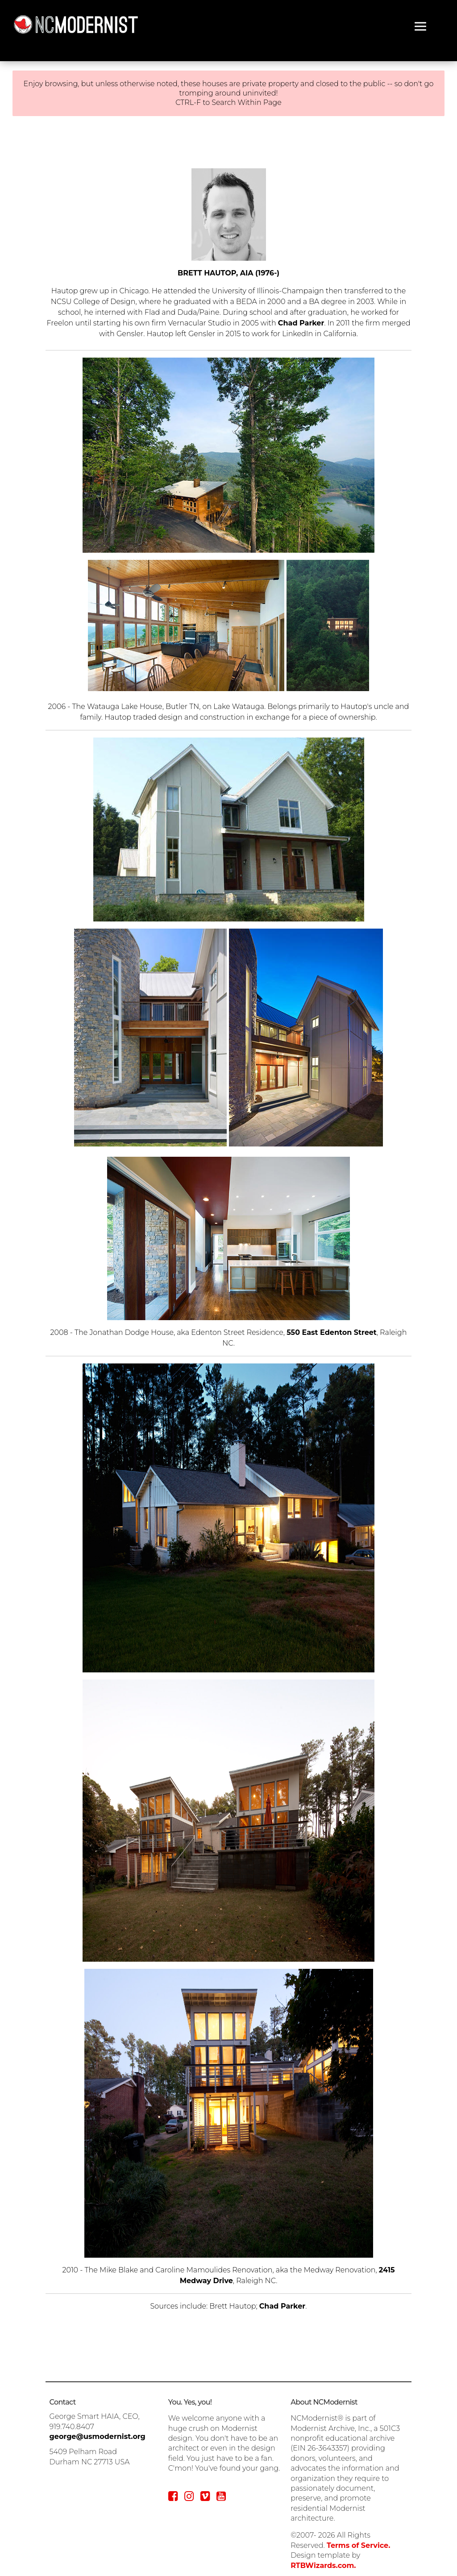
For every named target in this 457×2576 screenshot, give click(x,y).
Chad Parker (301, 323)
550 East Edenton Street (332, 1332)
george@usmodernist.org (97, 2436)
